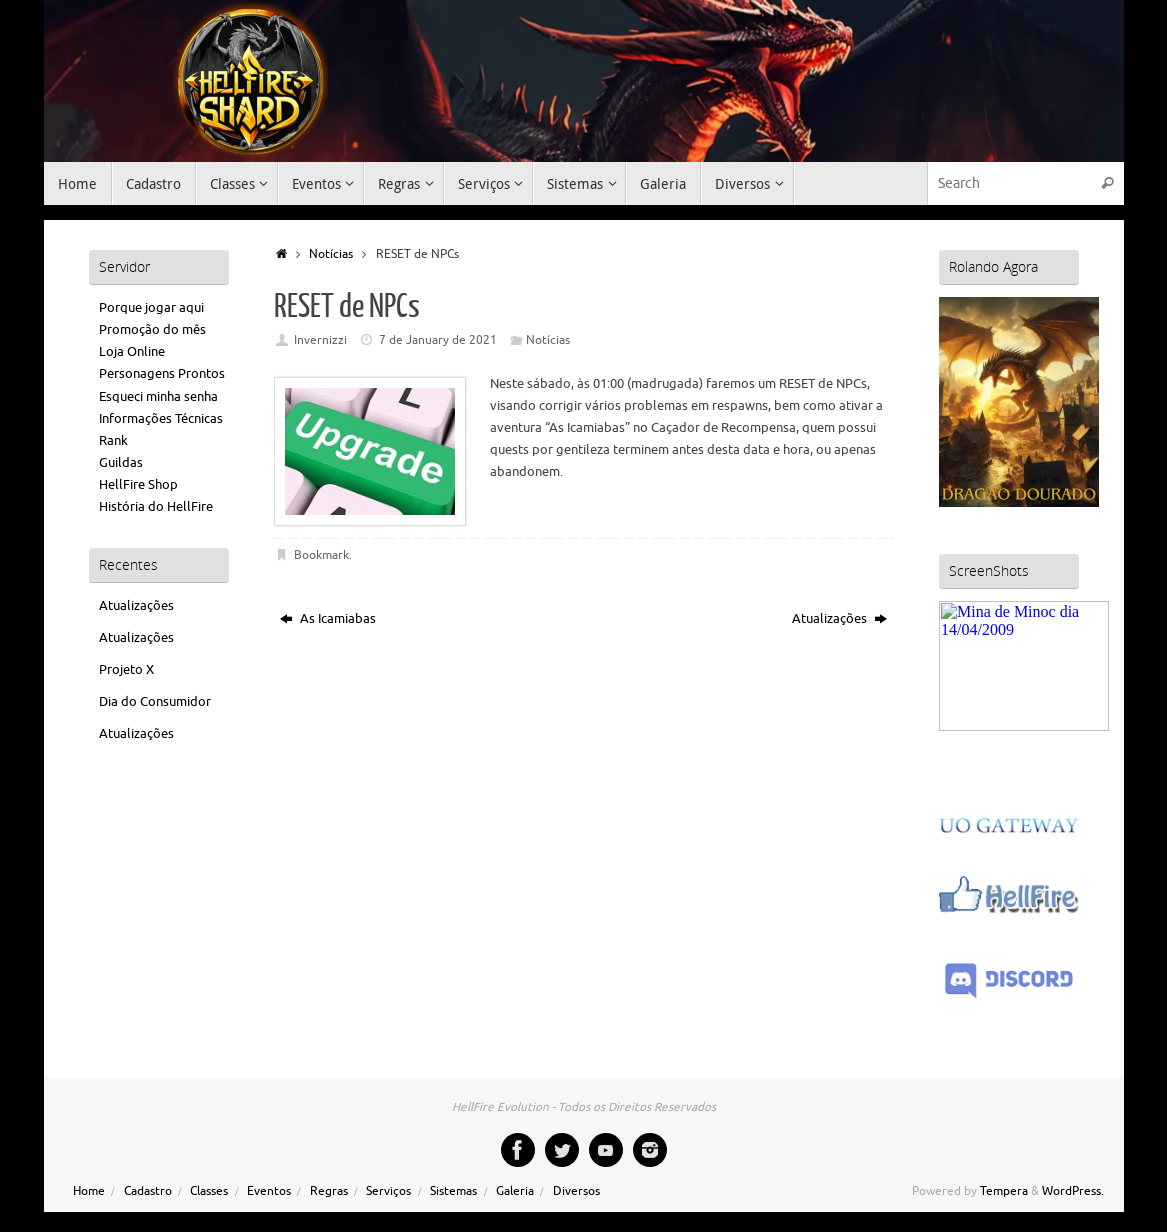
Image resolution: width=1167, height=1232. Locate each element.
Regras (329, 1191)
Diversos (576, 1191)
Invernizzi (320, 340)
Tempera (1004, 1191)
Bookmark (321, 555)
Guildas (121, 462)
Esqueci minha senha (158, 396)
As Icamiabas (328, 618)
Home (89, 1191)
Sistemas (453, 1191)
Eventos (269, 1191)
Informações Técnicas (161, 418)
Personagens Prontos (162, 373)
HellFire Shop (138, 484)
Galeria (515, 1191)
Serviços (388, 1191)
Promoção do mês (152, 329)
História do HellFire (156, 506)
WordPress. (1073, 1191)
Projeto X (126, 669)
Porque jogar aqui (151, 307)
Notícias (331, 254)
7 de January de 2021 (438, 340)
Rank (113, 440)
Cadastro (148, 1191)
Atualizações (839, 618)
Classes (209, 1191)
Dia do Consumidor (155, 701)
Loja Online (132, 351)
